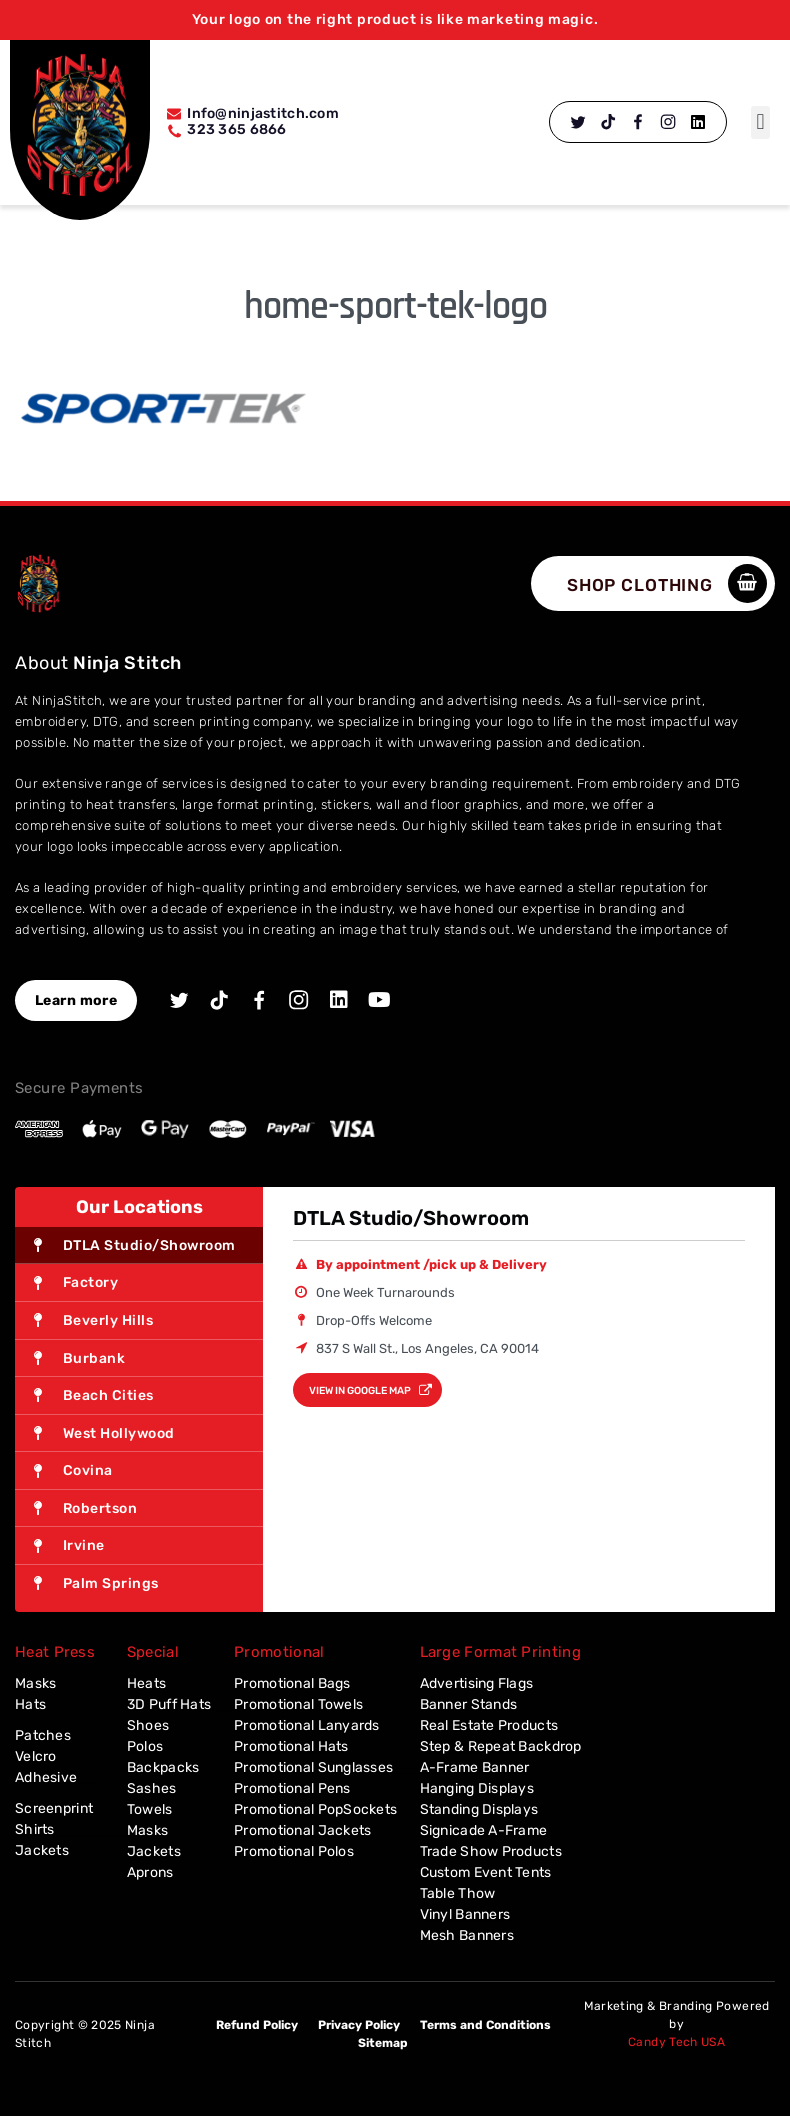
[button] (760, 122)
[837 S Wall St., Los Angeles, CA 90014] (519, 1509)
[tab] (139, 1246)
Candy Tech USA (676, 2042)
